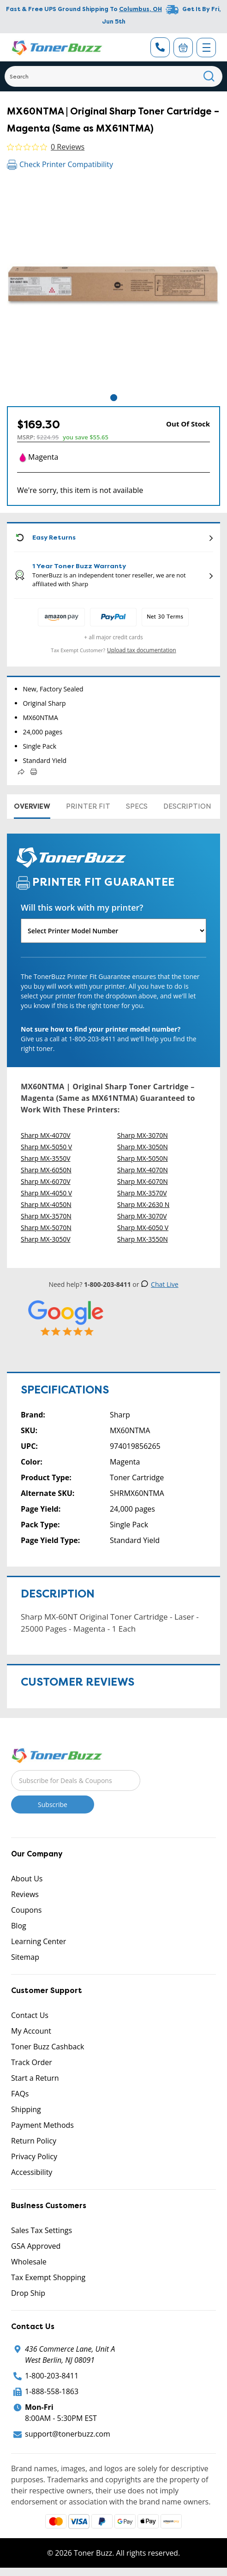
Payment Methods (42, 2125)
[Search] (113, 76)
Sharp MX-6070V (46, 1181)
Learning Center (38, 1941)
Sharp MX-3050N (142, 1146)
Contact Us (29, 2015)
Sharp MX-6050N (46, 1169)
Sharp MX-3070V (142, 1216)
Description (187, 806)
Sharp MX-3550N (142, 1239)
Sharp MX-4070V (46, 1135)
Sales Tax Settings (41, 2230)
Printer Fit (88, 806)
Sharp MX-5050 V (46, 1146)
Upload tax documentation (141, 650)
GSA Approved (35, 2246)
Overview (32, 806)
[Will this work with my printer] (113, 931)
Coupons (26, 1910)
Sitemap (25, 1957)
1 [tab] (113, 397)
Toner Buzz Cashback (47, 2047)
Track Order (31, 2062)
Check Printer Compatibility (60, 164)
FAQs (20, 2094)
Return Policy (33, 2141)
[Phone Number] (160, 47)
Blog (18, 1926)
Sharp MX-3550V (46, 1158)
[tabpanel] (113, 285)
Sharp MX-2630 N (143, 1204)
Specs (137, 806)
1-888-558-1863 (51, 2391)
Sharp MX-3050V (46, 1239)
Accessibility (31, 2172)
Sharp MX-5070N (46, 1227)
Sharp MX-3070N (142, 1135)
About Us (27, 1878)
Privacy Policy (34, 2156)
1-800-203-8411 (51, 2376)
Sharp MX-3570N (46, 1216)
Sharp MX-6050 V (142, 1227)
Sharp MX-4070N (142, 1169)
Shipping (26, 2109)
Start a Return (35, 2078)
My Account (31, 2031)
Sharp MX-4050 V (46, 1193)
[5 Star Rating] (66, 1318)
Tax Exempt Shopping (48, 2277)
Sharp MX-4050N (46, 1204)
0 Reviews (67, 147)
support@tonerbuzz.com (67, 2434)
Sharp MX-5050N (142, 1158)
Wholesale (29, 2262)
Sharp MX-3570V (142, 1193)
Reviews (25, 1894)
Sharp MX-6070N (142, 1181)
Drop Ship (28, 2293)
